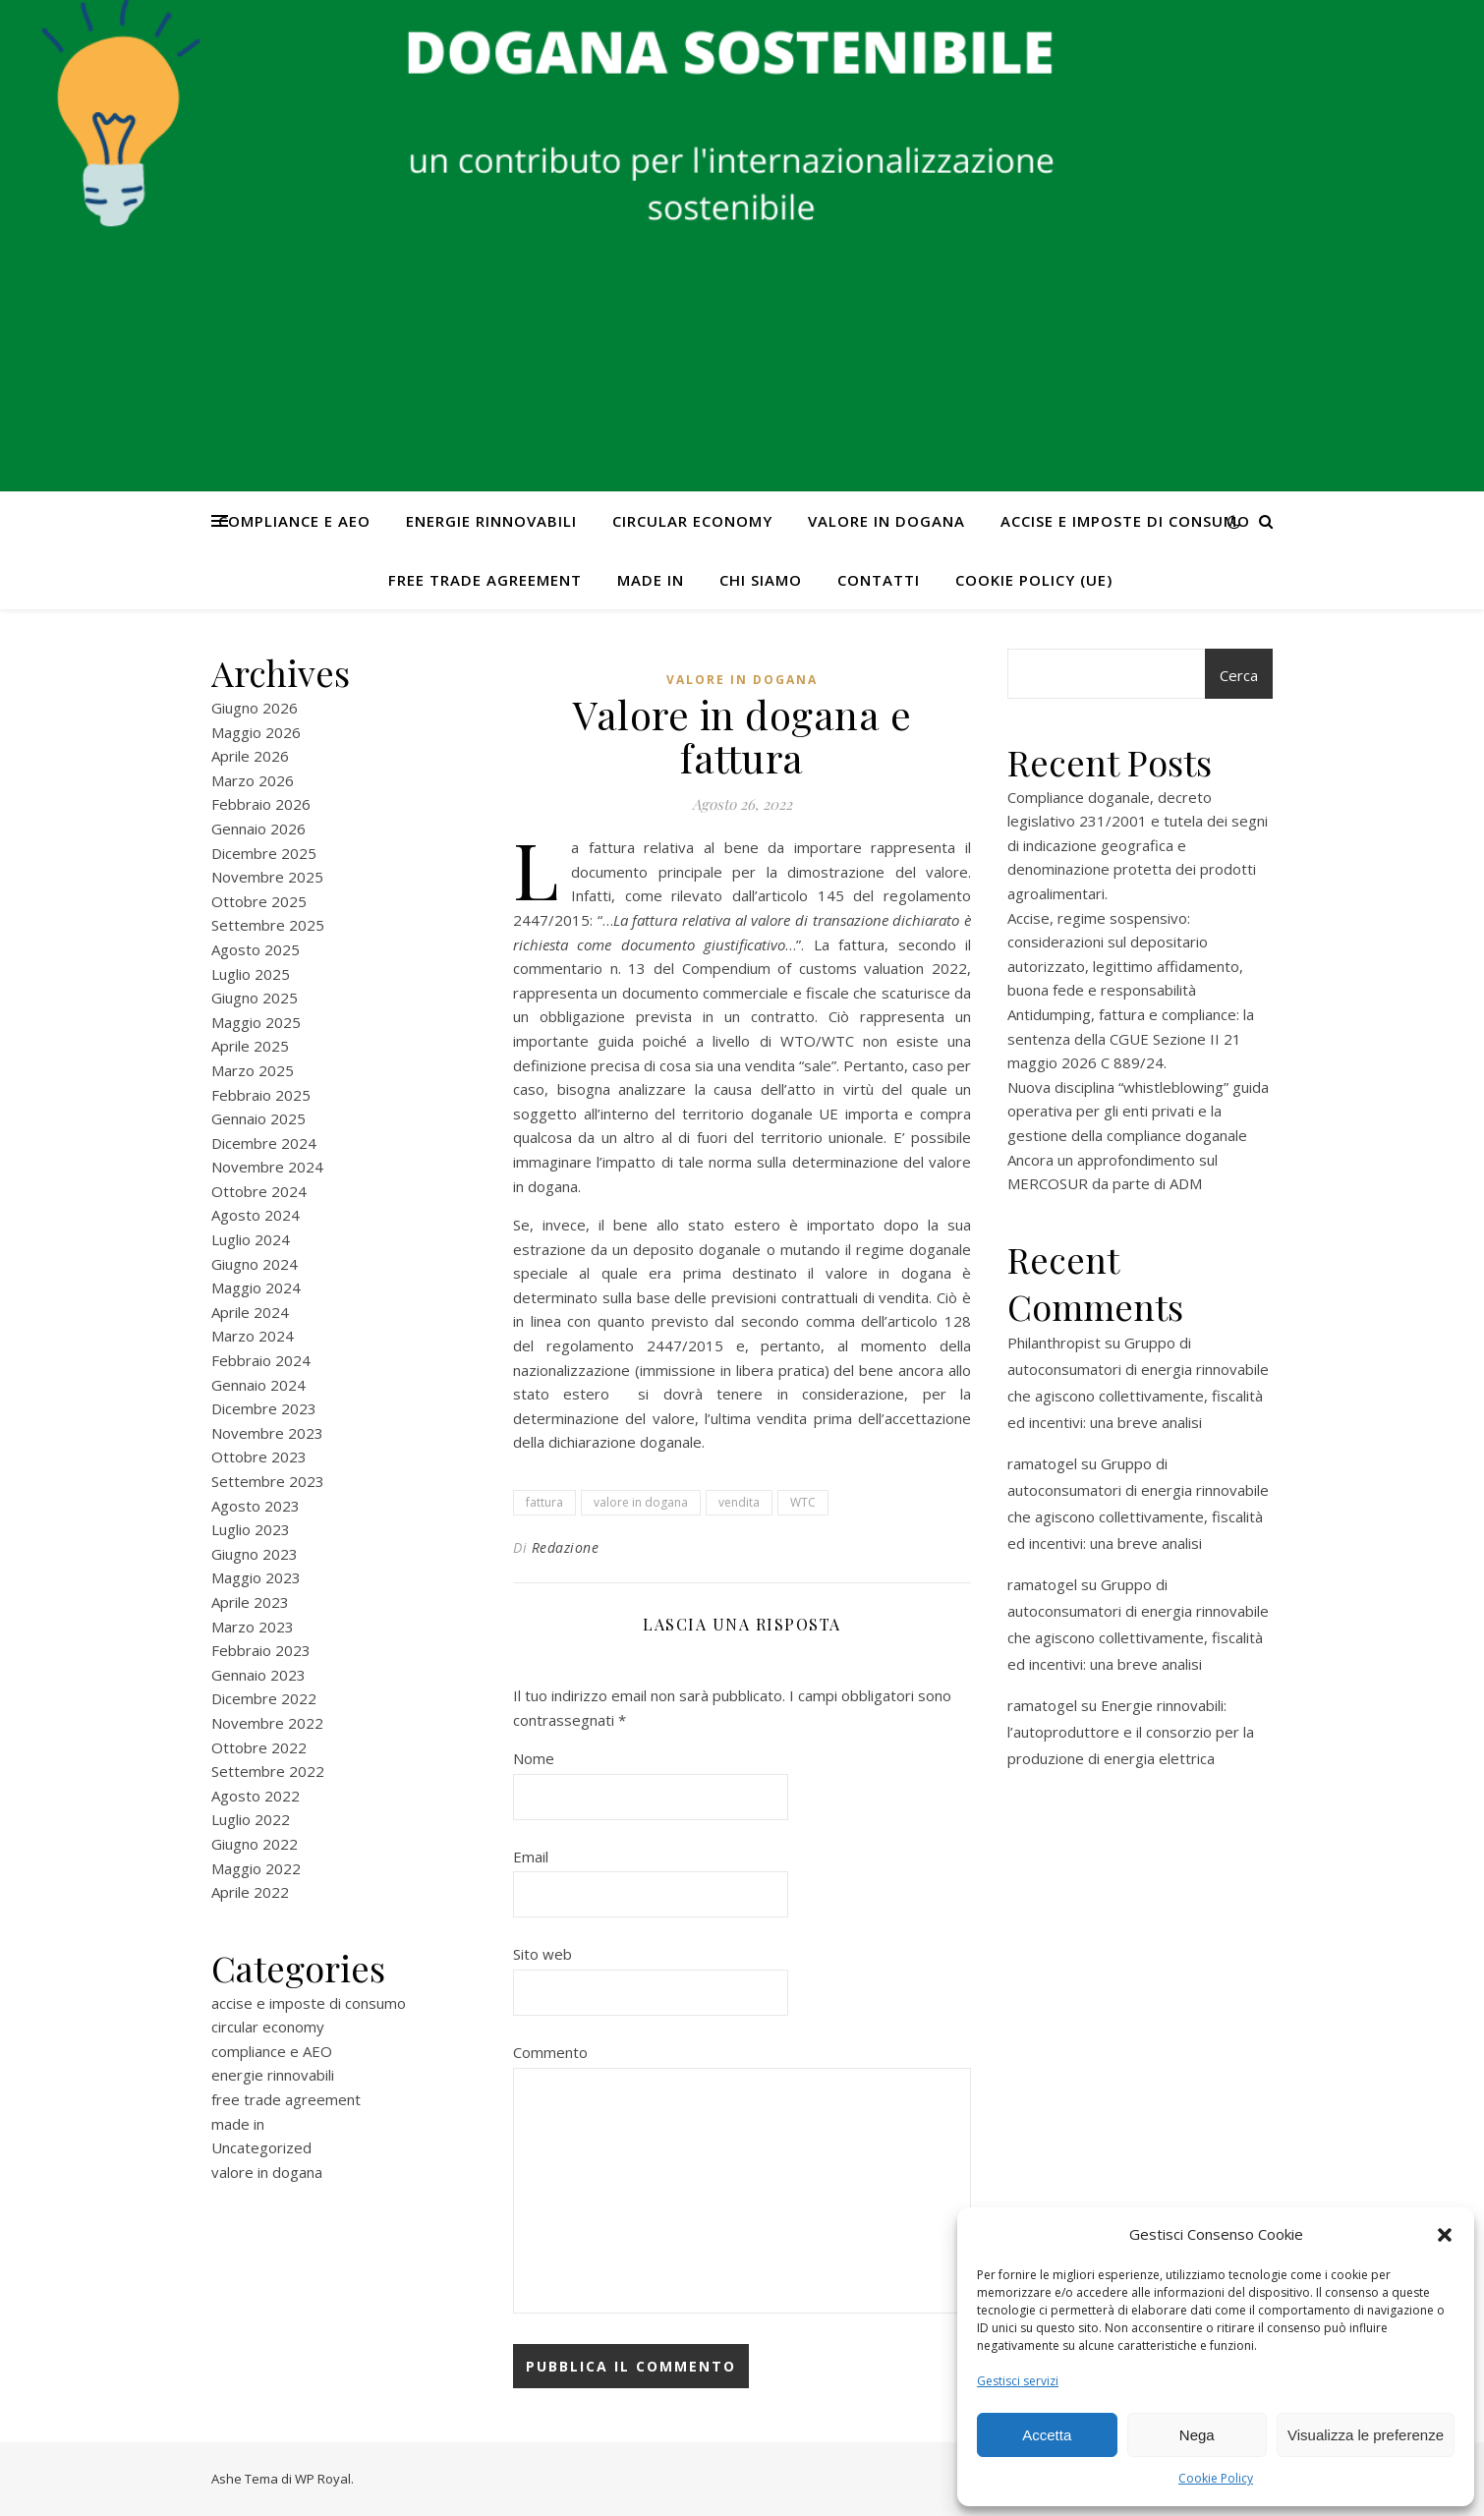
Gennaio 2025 (258, 1118)
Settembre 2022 (267, 1771)
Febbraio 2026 (261, 804)
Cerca (1239, 675)
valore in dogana (886, 521)
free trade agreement (485, 580)
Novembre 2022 (267, 1723)
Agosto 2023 (255, 1505)
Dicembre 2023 (263, 1408)
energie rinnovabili (491, 521)
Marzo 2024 (252, 1335)
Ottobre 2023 (259, 1456)
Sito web (542, 1954)
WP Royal (323, 2478)
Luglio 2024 (250, 1239)
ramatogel (1042, 1463)
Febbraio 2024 (261, 1360)
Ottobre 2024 (259, 1191)
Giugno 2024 (254, 1264)
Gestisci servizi (1017, 2381)
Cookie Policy (1215, 2478)
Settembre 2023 (267, 1481)
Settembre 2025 (267, 925)
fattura (544, 1502)
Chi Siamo (760, 580)
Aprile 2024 (250, 1312)
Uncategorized (261, 2147)
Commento (550, 2052)
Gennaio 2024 (258, 1385)
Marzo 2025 (252, 1070)
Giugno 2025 (254, 997)
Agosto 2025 (255, 949)
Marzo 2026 (252, 780)
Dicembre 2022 (263, 1698)
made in (650, 580)
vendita (739, 1502)
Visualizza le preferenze (1365, 2435)
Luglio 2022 (250, 1819)
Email (530, 1856)
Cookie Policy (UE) (1034, 580)
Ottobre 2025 (259, 901)
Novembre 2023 (267, 1433)
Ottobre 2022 (259, 1747)
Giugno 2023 (254, 1554)
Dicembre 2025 (263, 853)
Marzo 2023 (252, 1626)
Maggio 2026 (256, 732)
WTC (803, 1502)
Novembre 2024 (267, 1166)
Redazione (565, 1547)
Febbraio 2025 (261, 1095)
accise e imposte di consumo (1125, 521)
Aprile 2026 (250, 756)
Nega (1197, 2435)
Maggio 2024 (256, 1287)
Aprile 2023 (250, 1602)
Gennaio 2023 (258, 1675)
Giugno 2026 (254, 707)
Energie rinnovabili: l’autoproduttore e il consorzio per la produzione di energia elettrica (1130, 1731)
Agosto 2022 (255, 1795)
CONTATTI (878, 580)
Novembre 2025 (267, 876)
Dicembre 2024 (263, 1143)
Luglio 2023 (250, 1529)
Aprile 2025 (250, 1046)
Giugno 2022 (254, 1844)
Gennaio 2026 (258, 828)
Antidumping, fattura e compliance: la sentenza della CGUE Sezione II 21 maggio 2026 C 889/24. (1130, 1038)
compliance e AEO (294, 521)
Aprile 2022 (250, 1892)
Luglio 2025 (250, 974)
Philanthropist (1054, 1342)
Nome (533, 1758)
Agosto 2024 (255, 1215)
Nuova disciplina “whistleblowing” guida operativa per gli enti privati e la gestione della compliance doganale (1138, 1111)
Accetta (1046, 2435)
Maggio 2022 (256, 1868)
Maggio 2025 (256, 1022)
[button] (1445, 2235)
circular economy (692, 521)
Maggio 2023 (256, 1577)
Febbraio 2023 (261, 1650)
